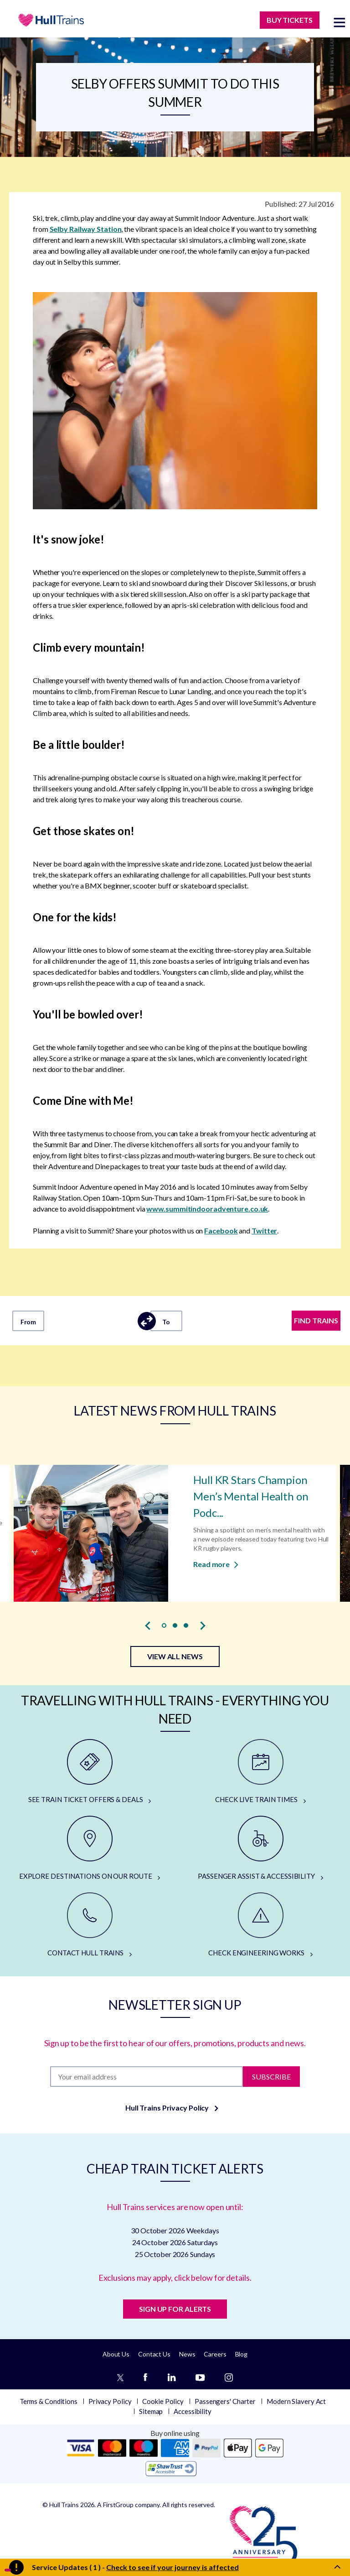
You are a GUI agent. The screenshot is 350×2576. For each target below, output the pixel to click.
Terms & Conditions (48, 2401)
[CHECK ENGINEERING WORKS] (260, 1925)
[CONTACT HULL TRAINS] (89, 1925)
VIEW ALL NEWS (175, 1656)
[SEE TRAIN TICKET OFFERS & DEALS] (89, 1772)
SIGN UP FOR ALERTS (175, 2308)
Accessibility (192, 2411)
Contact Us (154, 2354)
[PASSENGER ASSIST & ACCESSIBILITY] (260, 1848)
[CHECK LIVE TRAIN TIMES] (260, 1772)
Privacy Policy (110, 2401)
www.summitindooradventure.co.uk (207, 1208)
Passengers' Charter (225, 2401)
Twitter (264, 1230)
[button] (164, 1625)
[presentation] (147, 1625)
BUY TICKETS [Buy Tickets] (290, 20)
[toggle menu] (339, 22)
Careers (215, 2354)
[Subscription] (146, 2076)
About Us (116, 2354)
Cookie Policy (163, 2401)
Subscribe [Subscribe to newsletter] (271, 2076)
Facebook (220, 1230)
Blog (241, 2354)
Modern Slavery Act (296, 2401)
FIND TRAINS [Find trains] (316, 1320)
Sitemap (151, 2411)
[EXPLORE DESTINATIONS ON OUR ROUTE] (89, 1848)
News (187, 2354)
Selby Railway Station (86, 229)
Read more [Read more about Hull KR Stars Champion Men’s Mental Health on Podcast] (215, 1564)
